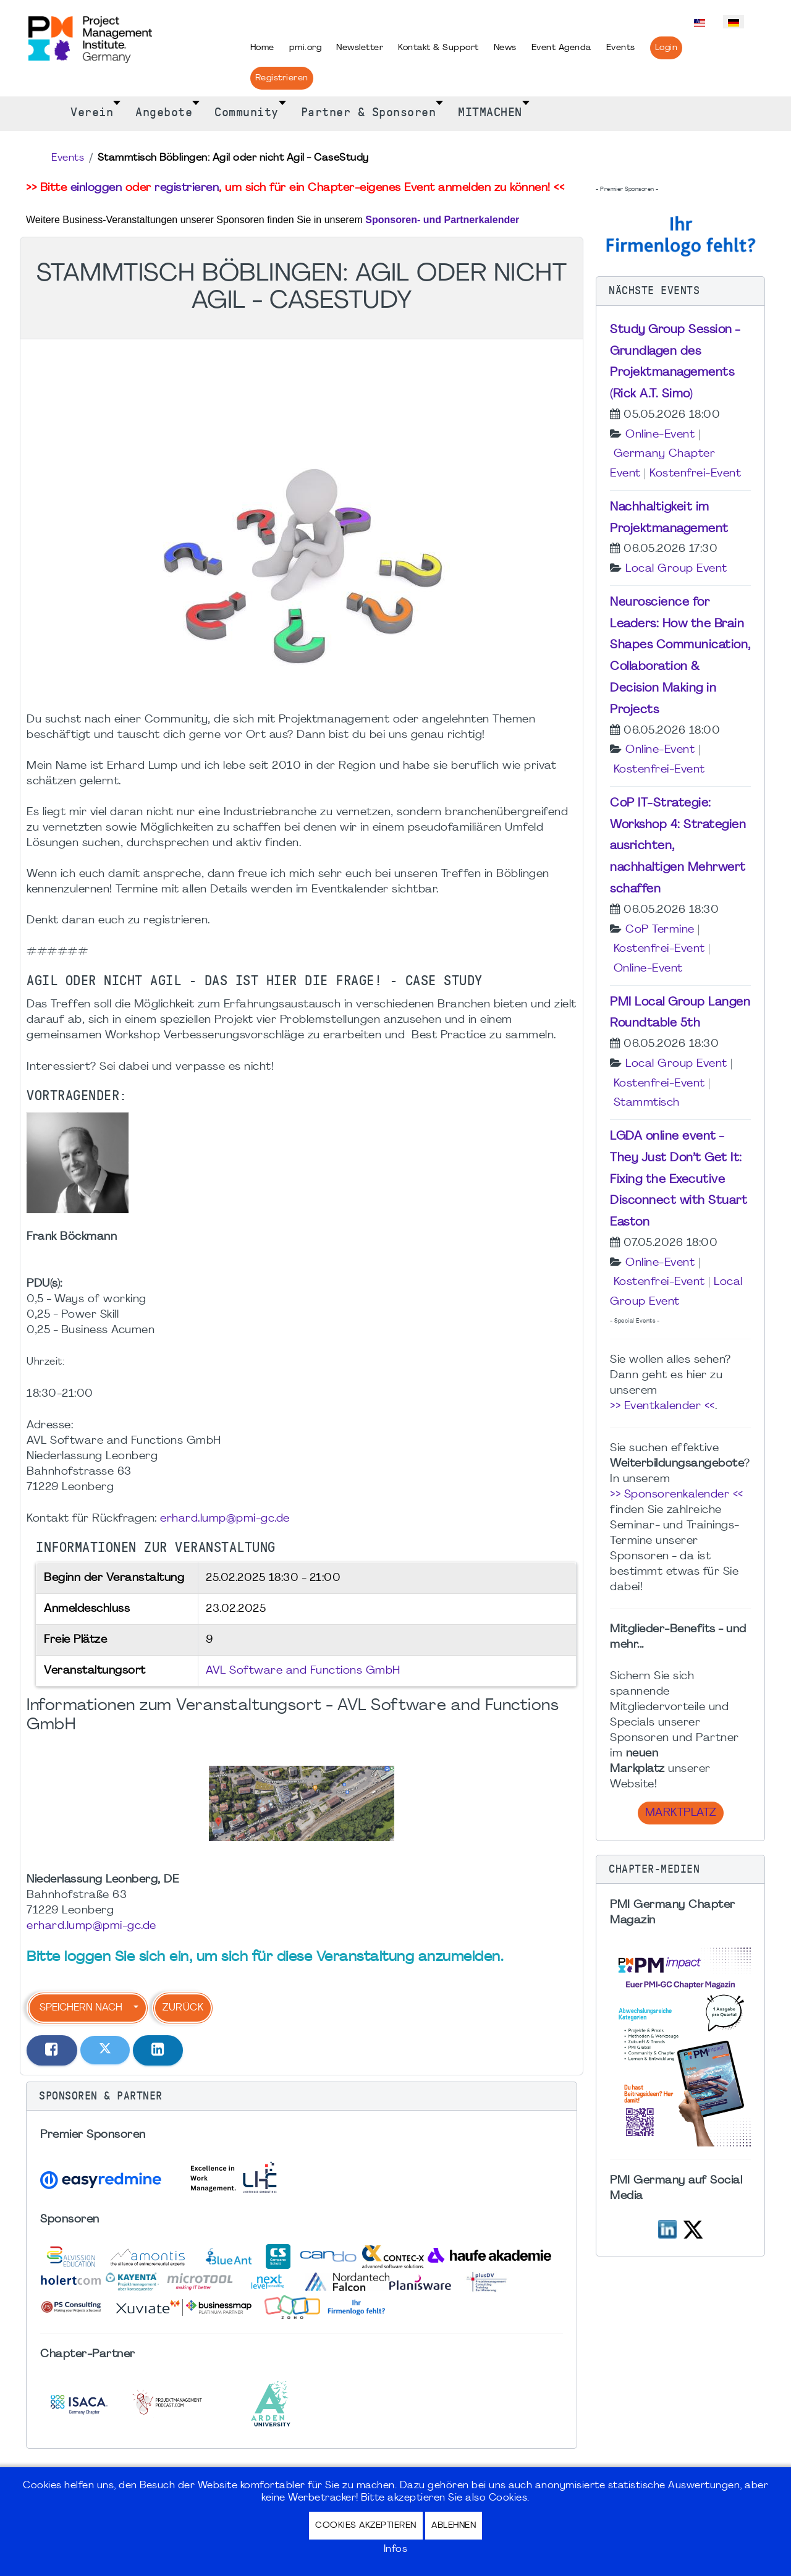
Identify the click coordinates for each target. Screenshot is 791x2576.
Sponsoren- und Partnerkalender (442, 219)
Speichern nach (81, 2008)
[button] (301, 2096)
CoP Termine (660, 930)
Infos (396, 2549)
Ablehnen (453, 2525)
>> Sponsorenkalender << (676, 1494)
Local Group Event (676, 569)
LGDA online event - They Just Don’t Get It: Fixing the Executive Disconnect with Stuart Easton (678, 1179)
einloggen (96, 188)
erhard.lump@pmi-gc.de (225, 1519)
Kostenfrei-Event (695, 473)
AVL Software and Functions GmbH (303, 1671)
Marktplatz (680, 1813)
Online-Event (660, 435)
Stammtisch (647, 1103)
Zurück (183, 2008)
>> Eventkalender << (662, 1406)
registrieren (186, 188)
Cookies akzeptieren (366, 2525)
